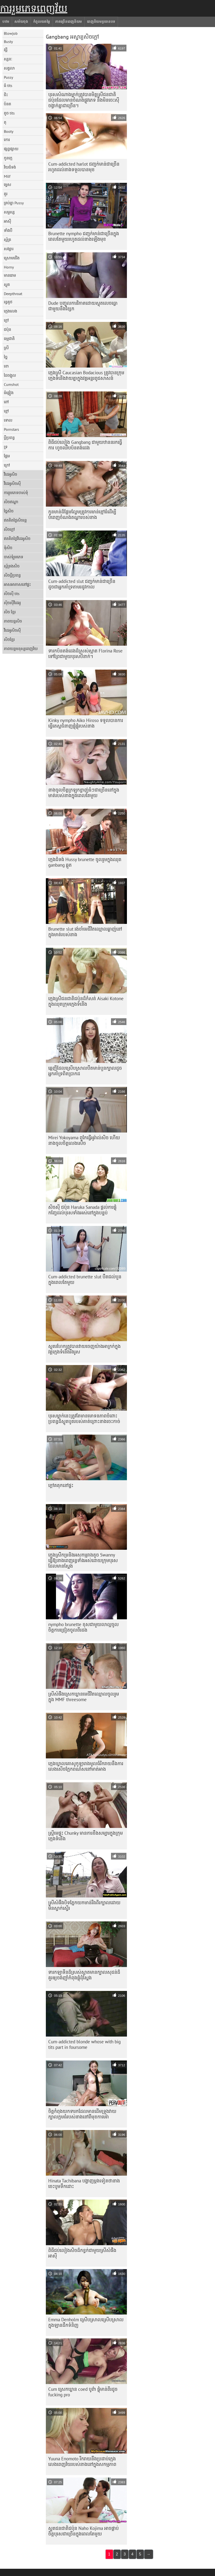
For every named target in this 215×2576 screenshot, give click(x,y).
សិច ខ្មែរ (10, 611)
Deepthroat (13, 293)
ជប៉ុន (7, 329)
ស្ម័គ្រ (7, 239)
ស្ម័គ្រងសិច (12, 566)
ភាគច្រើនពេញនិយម (68, 21)
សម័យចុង (21, 21)
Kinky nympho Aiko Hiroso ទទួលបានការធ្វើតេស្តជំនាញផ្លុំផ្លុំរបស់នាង (85, 723)
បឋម (5, 21)
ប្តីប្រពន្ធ (9, 437)
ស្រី (6, 347)
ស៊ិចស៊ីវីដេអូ (12, 602)
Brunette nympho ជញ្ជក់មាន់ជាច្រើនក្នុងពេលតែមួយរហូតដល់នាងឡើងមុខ (83, 236)
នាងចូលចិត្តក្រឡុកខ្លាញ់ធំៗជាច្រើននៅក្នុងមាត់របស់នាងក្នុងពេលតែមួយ (83, 792)
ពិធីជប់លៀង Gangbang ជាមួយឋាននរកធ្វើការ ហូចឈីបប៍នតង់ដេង (85, 445)
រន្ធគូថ (8, 301)
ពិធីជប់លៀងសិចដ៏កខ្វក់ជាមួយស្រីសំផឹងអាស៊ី (82, 2253)
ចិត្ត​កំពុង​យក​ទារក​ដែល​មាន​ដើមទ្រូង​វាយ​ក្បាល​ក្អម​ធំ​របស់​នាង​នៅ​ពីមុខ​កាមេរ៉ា (82, 2114)
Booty (8, 131)
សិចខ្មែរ (9, 639)
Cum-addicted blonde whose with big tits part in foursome (84, 2044)
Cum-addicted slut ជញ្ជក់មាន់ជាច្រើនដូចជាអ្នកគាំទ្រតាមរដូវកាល (81, 584)
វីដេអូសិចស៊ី (12, 483)
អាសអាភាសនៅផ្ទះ (17, 584)
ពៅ (6, 401)
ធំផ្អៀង (9, 392)
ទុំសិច (8, 547)
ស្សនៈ (8, 59)
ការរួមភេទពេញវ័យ (33, 8)
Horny (9, 267)
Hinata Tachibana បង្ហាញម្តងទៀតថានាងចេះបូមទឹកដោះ (84, 2183)
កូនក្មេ (8, 158)
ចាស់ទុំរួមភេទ (13, 556)
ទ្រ (5, 446)
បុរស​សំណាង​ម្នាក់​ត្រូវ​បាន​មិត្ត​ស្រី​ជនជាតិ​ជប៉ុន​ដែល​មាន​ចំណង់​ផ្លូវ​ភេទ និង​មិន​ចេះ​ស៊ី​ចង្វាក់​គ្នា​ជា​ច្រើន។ (83, 100)
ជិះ (6, 94)
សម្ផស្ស (9, 212)
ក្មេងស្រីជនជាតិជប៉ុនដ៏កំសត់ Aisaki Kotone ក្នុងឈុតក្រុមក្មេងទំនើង (86, 1001)
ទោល (8, 420)
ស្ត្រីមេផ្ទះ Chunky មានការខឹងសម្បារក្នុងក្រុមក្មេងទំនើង (85, 1835)
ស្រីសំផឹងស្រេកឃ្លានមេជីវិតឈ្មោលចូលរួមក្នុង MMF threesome (83, 1696)
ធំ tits (8, 85)
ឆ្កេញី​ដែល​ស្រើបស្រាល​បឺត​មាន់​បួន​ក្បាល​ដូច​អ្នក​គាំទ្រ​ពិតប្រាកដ (85, 1070)
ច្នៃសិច (9, 511)
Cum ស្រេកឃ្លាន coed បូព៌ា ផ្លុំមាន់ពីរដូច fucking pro (83, 2392)
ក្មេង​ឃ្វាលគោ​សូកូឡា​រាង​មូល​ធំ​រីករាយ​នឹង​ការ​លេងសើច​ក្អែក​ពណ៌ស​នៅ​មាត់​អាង (85, 1766)
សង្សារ (9, 248)
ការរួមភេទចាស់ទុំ (16, 492)
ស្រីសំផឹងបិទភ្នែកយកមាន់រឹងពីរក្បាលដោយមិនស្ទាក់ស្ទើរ (84, 1905)
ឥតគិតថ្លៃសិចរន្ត (15, 520)
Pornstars (11, 429)
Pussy (8, 77)
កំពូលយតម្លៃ (41, 21)
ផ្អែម (7, 455)
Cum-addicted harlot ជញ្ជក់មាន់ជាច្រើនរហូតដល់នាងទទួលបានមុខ (83, 166)
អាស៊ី (7, 221)
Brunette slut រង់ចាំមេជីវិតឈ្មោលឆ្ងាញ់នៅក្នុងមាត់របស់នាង (85, 931)
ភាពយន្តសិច (13, 621)
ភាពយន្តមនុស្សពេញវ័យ (21, 648)
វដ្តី (5, 49)
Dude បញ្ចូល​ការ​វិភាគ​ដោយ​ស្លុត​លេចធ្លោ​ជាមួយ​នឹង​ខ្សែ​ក (83, 305)
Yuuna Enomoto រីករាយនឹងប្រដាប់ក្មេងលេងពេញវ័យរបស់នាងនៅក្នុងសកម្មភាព (82, 2461)
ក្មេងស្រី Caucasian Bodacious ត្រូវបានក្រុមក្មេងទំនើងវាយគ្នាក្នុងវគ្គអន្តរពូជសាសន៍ (86, 375)
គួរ (5, 193)
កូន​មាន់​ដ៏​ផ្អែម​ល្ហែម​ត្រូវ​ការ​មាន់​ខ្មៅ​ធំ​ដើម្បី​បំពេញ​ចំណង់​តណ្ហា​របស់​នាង (82, 514)
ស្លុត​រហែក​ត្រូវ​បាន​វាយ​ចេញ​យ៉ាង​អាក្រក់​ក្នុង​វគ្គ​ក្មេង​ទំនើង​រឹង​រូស (84, 1349)
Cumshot (11, 384)
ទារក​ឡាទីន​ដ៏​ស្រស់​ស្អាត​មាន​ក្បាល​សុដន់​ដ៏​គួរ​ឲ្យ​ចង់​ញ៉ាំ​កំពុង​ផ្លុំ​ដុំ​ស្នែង (84, 1975)
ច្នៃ (5, 356)
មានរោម (10, 275)
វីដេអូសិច (10, 474)
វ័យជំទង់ (10, 167)
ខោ (6, 366)
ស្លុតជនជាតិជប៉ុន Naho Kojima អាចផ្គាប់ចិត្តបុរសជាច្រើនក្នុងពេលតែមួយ (83, 2531)
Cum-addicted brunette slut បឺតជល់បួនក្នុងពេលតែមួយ (84, 1279)
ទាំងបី (8, 230)
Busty (8, 41)
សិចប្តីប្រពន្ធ (12, 575)
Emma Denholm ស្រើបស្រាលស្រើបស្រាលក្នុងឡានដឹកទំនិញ (86, 2322)
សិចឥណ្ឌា (11, 501)
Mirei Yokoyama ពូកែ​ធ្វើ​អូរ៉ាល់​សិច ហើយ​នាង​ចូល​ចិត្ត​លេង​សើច (84, 1140)
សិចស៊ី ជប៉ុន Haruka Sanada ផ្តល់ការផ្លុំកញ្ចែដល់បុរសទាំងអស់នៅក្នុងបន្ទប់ (82, 1210)
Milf (7, 176)
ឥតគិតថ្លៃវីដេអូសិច (17, 538)
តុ (5, 122)
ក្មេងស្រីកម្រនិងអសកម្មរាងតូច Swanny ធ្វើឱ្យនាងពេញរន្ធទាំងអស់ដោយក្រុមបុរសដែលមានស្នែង (83, 1560)
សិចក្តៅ (9, 529)
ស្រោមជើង (12, 257)
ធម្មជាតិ (9, 338)
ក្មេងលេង (10, 311)
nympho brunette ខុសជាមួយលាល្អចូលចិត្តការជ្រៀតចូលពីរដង (83, 1627)
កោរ (7, 139)
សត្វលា (9, 68)
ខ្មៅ (6, 411)
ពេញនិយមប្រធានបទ (101, 21)
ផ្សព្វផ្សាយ (11, 148)
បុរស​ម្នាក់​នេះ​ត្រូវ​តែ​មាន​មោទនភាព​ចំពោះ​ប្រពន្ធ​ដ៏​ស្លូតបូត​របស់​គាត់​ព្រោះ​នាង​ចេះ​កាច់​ (84, 1418)
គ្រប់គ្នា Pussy (14, 202)
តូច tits (9, 113)
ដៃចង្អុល (10, 375)
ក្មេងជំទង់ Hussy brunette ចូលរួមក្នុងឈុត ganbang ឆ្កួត (84, 862)
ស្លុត (7, 284)
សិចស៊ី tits (12, 593)
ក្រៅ (7, 465)
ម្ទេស (7, 184)
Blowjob (11, 33)
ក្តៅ (6, 320)
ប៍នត (7, 103)
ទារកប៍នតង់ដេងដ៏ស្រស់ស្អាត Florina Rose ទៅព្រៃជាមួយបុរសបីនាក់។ (85, 653)
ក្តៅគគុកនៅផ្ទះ (60, 1485)
